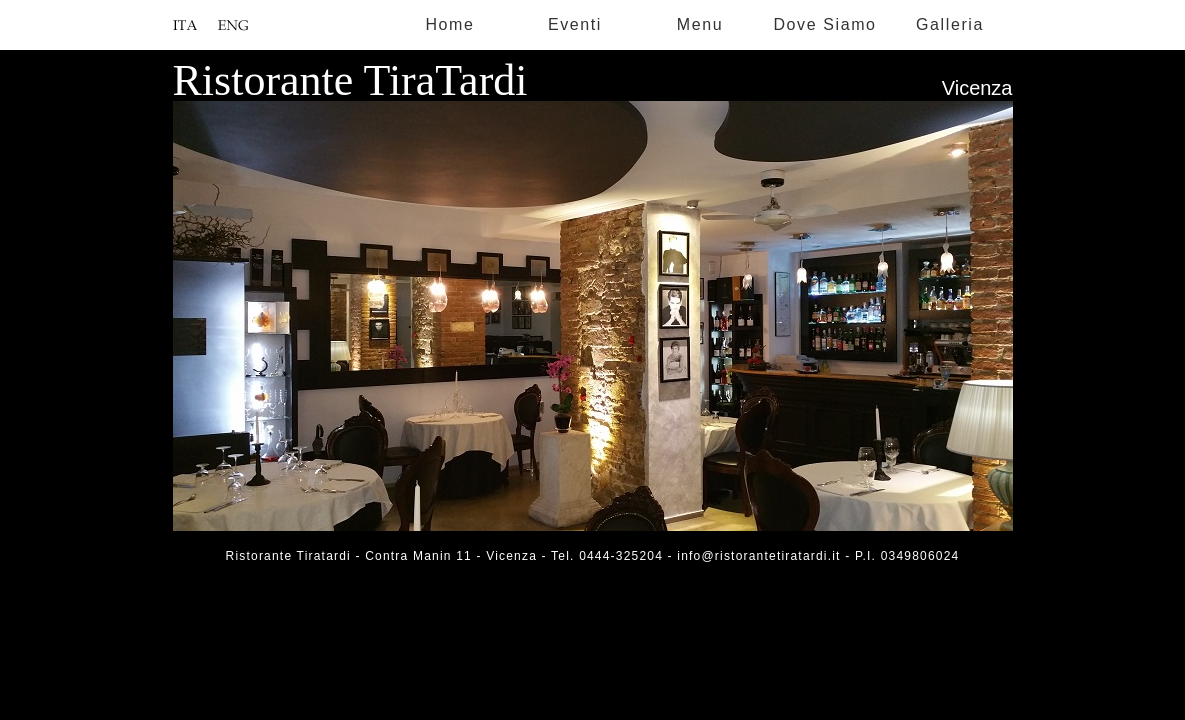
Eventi (575, 24)
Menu (700, 24)
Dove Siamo (824, 24)
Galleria (950, 24)
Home (449, 24)
